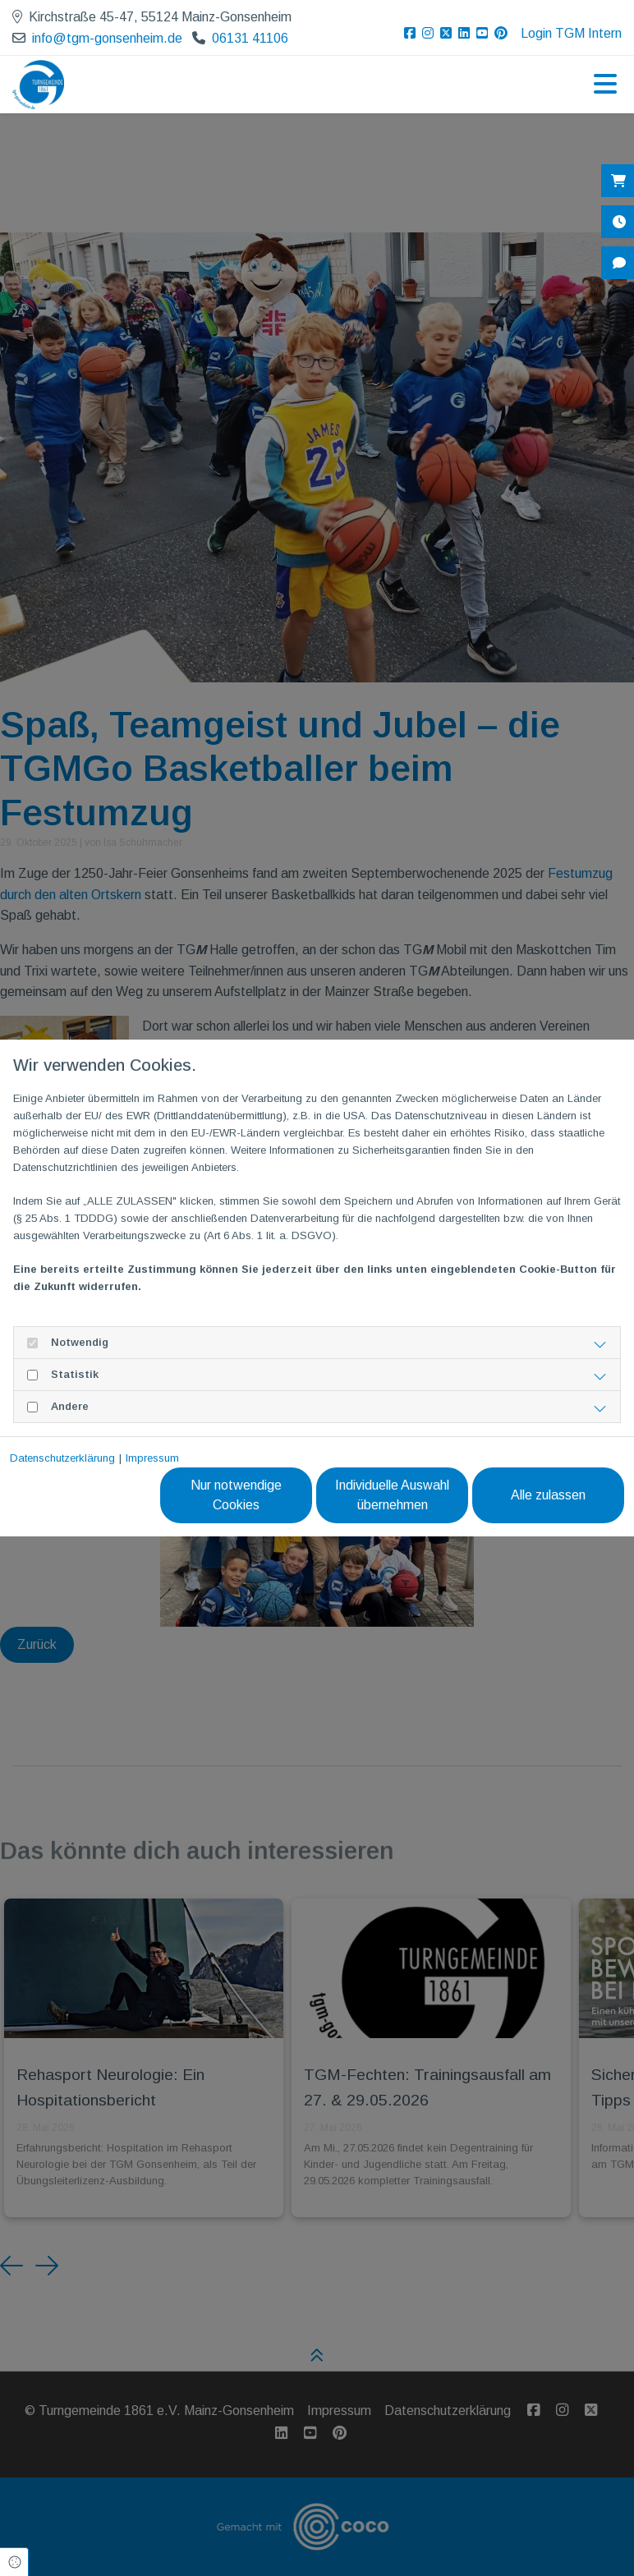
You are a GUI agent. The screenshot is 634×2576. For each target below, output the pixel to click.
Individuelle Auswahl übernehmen (392, 1495)
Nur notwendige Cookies (236, 1495)
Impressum (152, 1458)
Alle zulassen (548, 1495)
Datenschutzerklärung (62, 1458)
